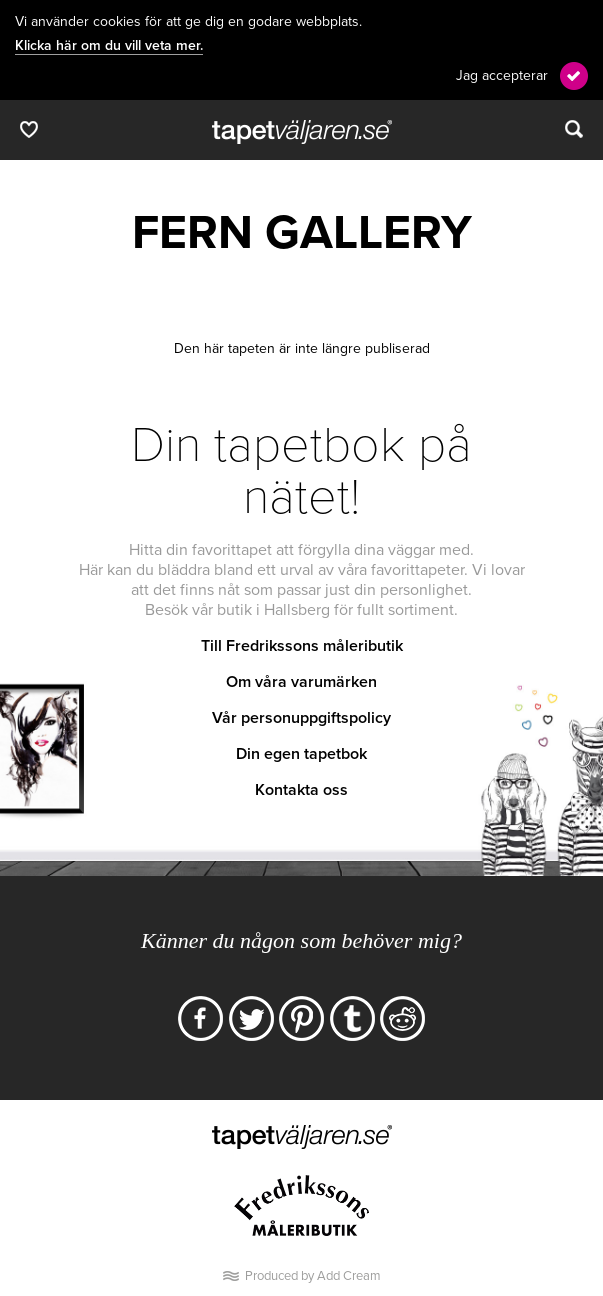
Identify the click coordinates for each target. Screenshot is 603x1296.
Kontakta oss (301, 790)
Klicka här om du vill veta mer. (109, 46)
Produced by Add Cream (313, 1276)
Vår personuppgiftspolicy (301, 718)
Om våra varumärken (301, 682)
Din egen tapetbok (301, 754)
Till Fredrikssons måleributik (302, 646)
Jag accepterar (502, 75)
